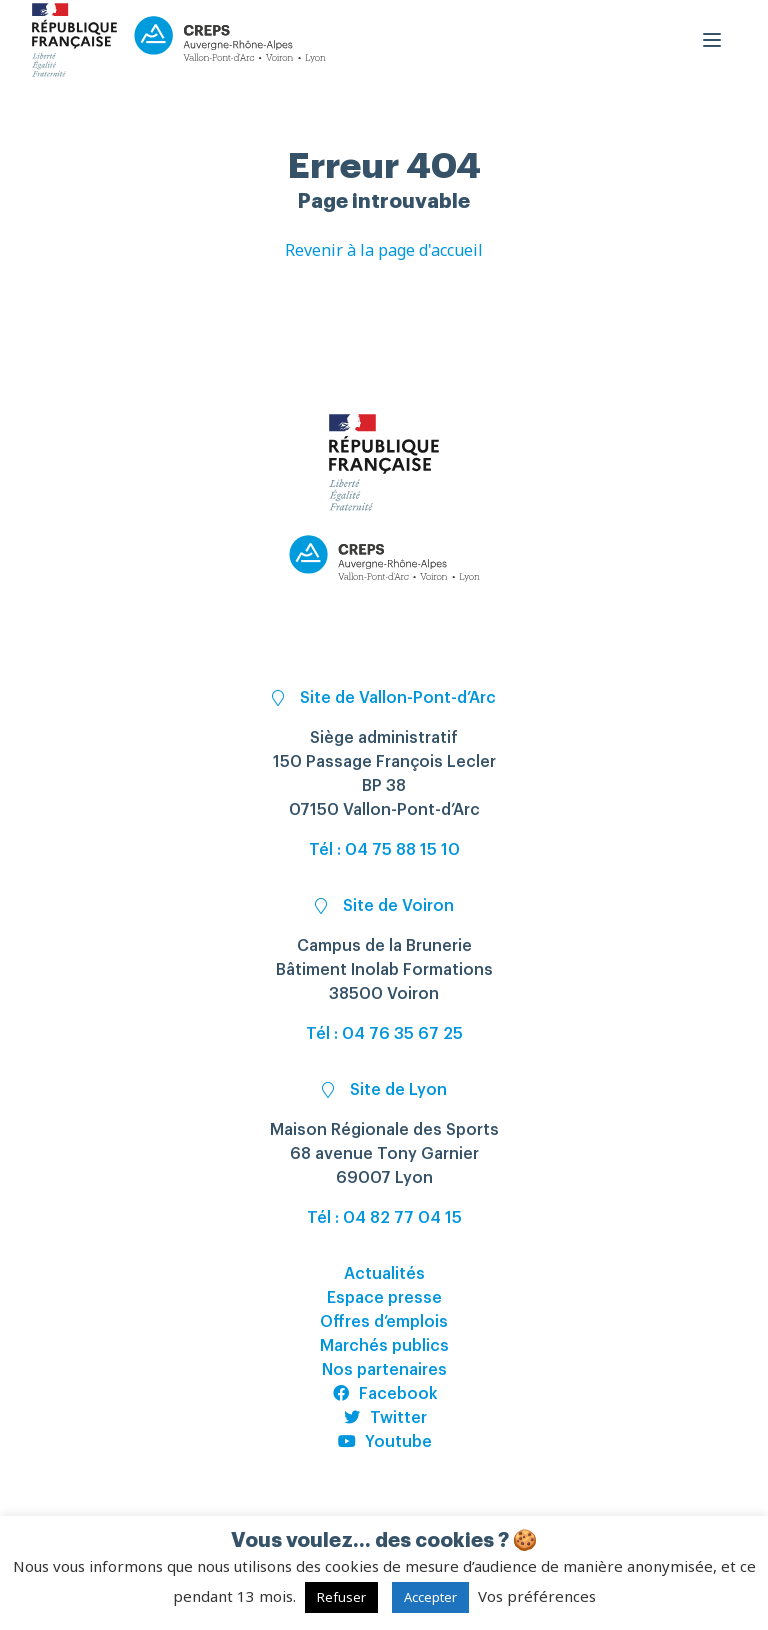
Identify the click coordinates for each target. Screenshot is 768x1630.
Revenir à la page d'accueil (384, 250)
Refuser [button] (341, 1597)
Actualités (384, 1274)
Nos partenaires (384, 1370)
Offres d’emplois (384, 1322)
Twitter (384, 1418)
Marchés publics (384, 1346)
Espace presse (384, 1298)
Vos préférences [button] (537, 1596)
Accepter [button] (430, 1597)
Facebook (384, 1394)
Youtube (384, 1442)
